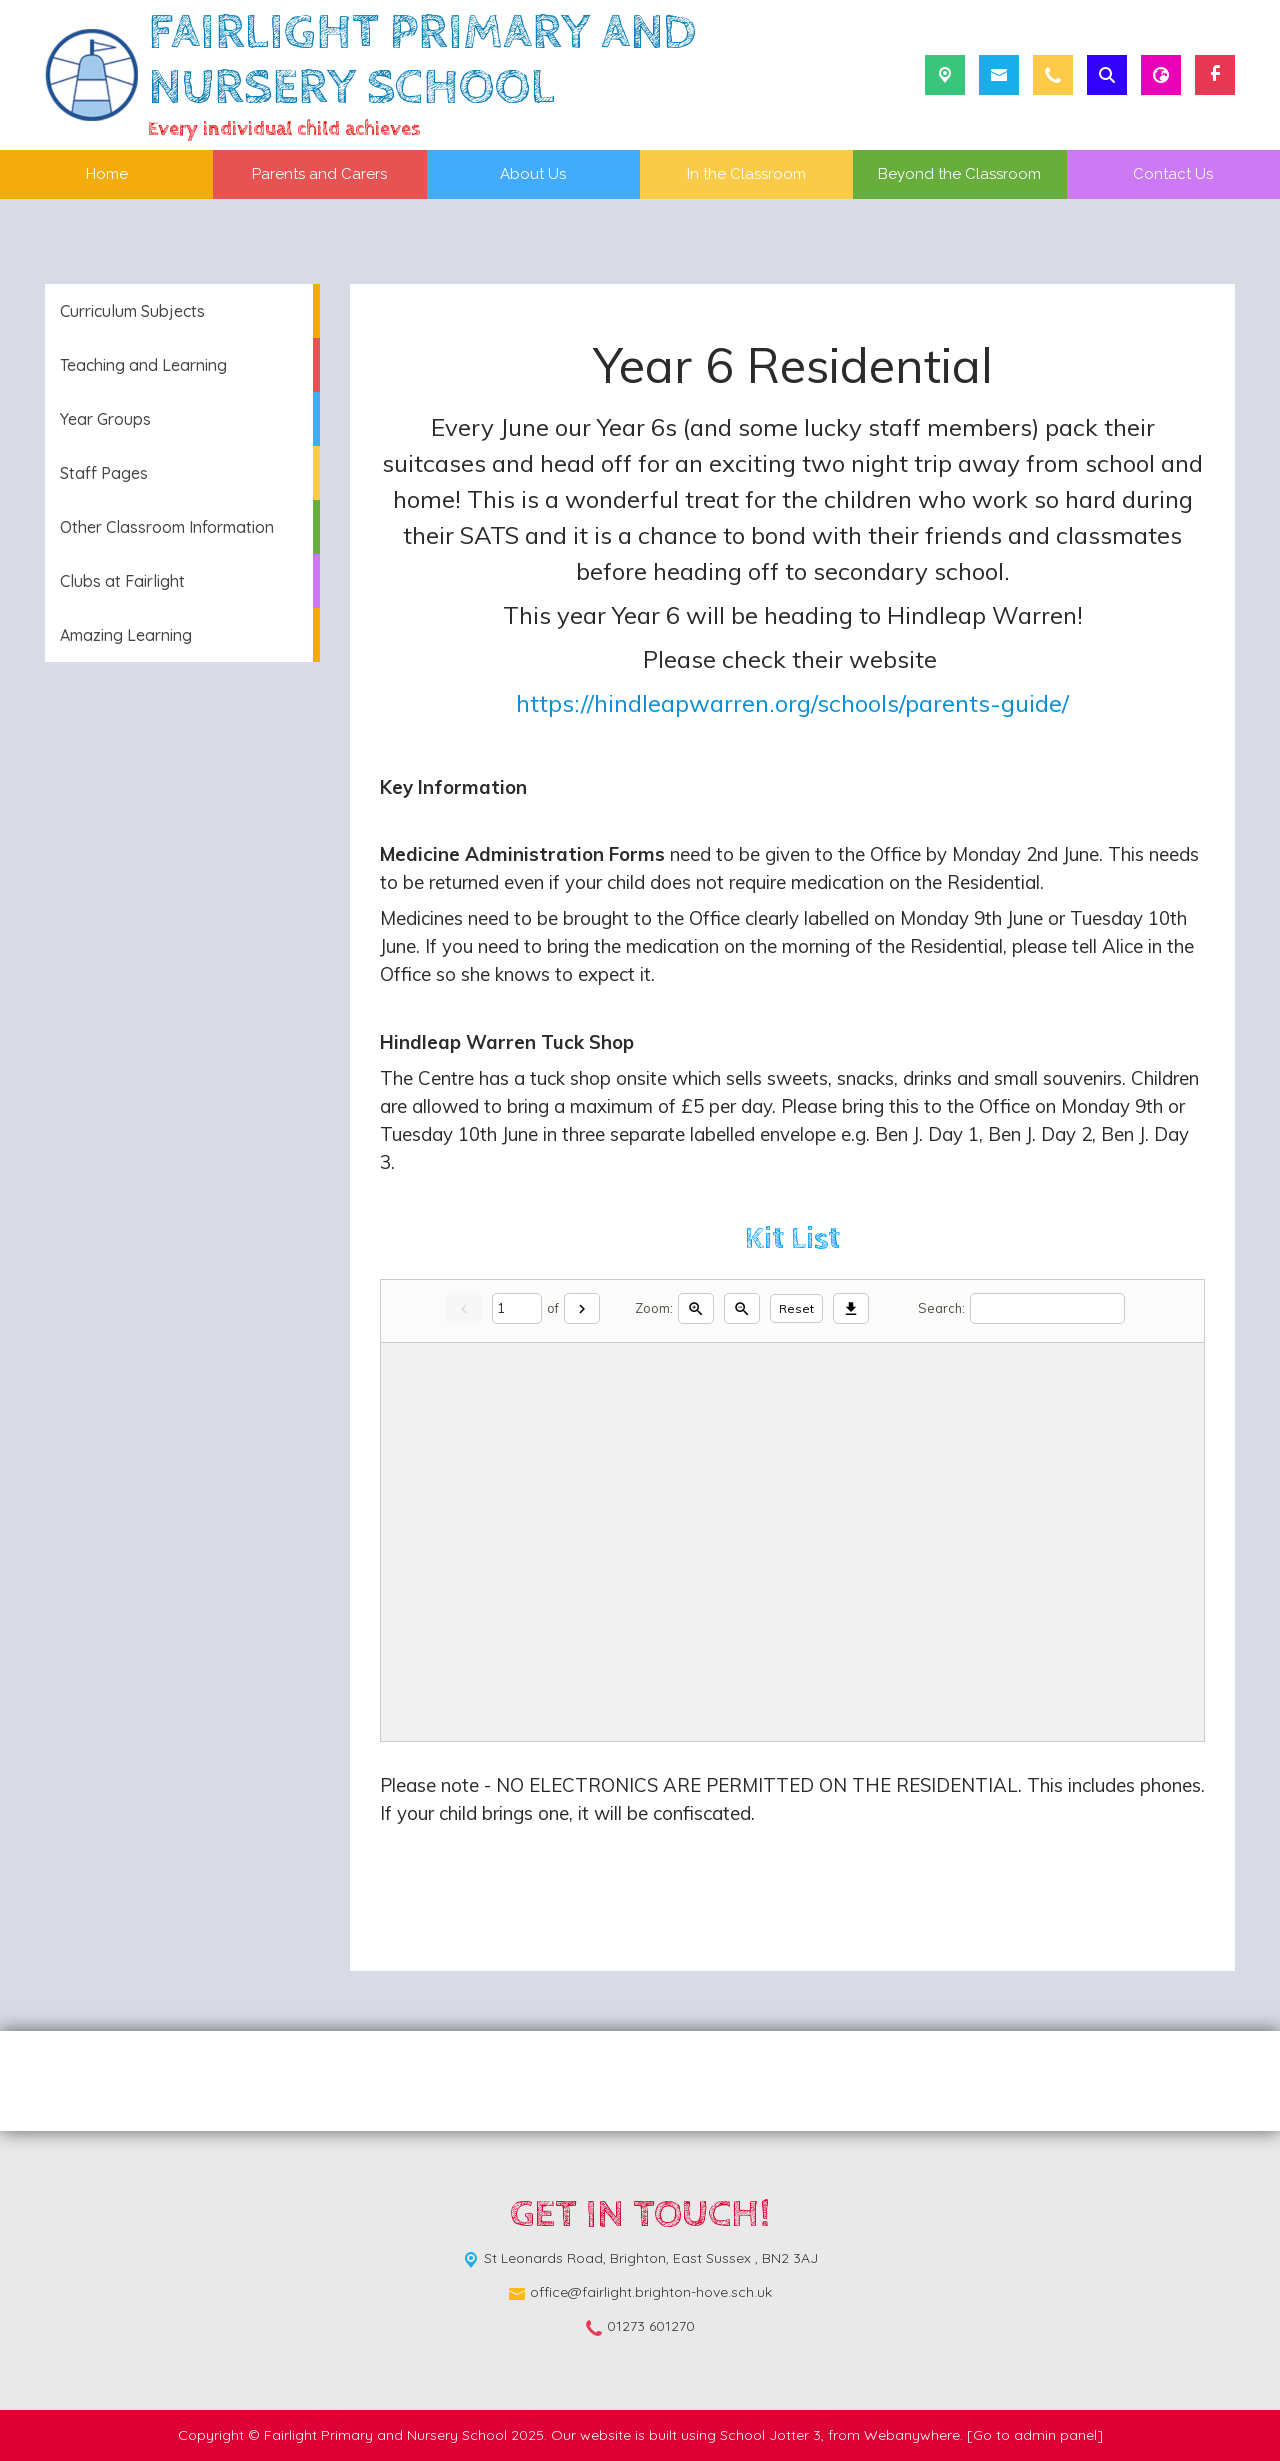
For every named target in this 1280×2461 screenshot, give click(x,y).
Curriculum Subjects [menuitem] (132, 311)
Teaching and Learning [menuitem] (143, 365)
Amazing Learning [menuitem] (126, 635)
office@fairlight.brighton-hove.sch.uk (651, 2292)
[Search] (1047, 1308)
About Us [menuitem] (533, 174)
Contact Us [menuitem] (1173, 174)
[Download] (851, 1308)
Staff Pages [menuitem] (104, 473)
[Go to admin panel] (1035, 2435)
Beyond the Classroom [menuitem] (959, 174)
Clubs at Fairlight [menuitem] (122, 581)
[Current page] (517, 1308)
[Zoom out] (742, 1308)
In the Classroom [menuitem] (746, 174)
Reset (796, 1308)
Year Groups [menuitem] (105, 419)
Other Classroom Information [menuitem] (167, 527)
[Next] (582, 1308)
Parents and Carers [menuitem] (319, 174)
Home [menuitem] (107, 174)
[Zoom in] (696, 1308)
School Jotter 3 (770, 2435)
